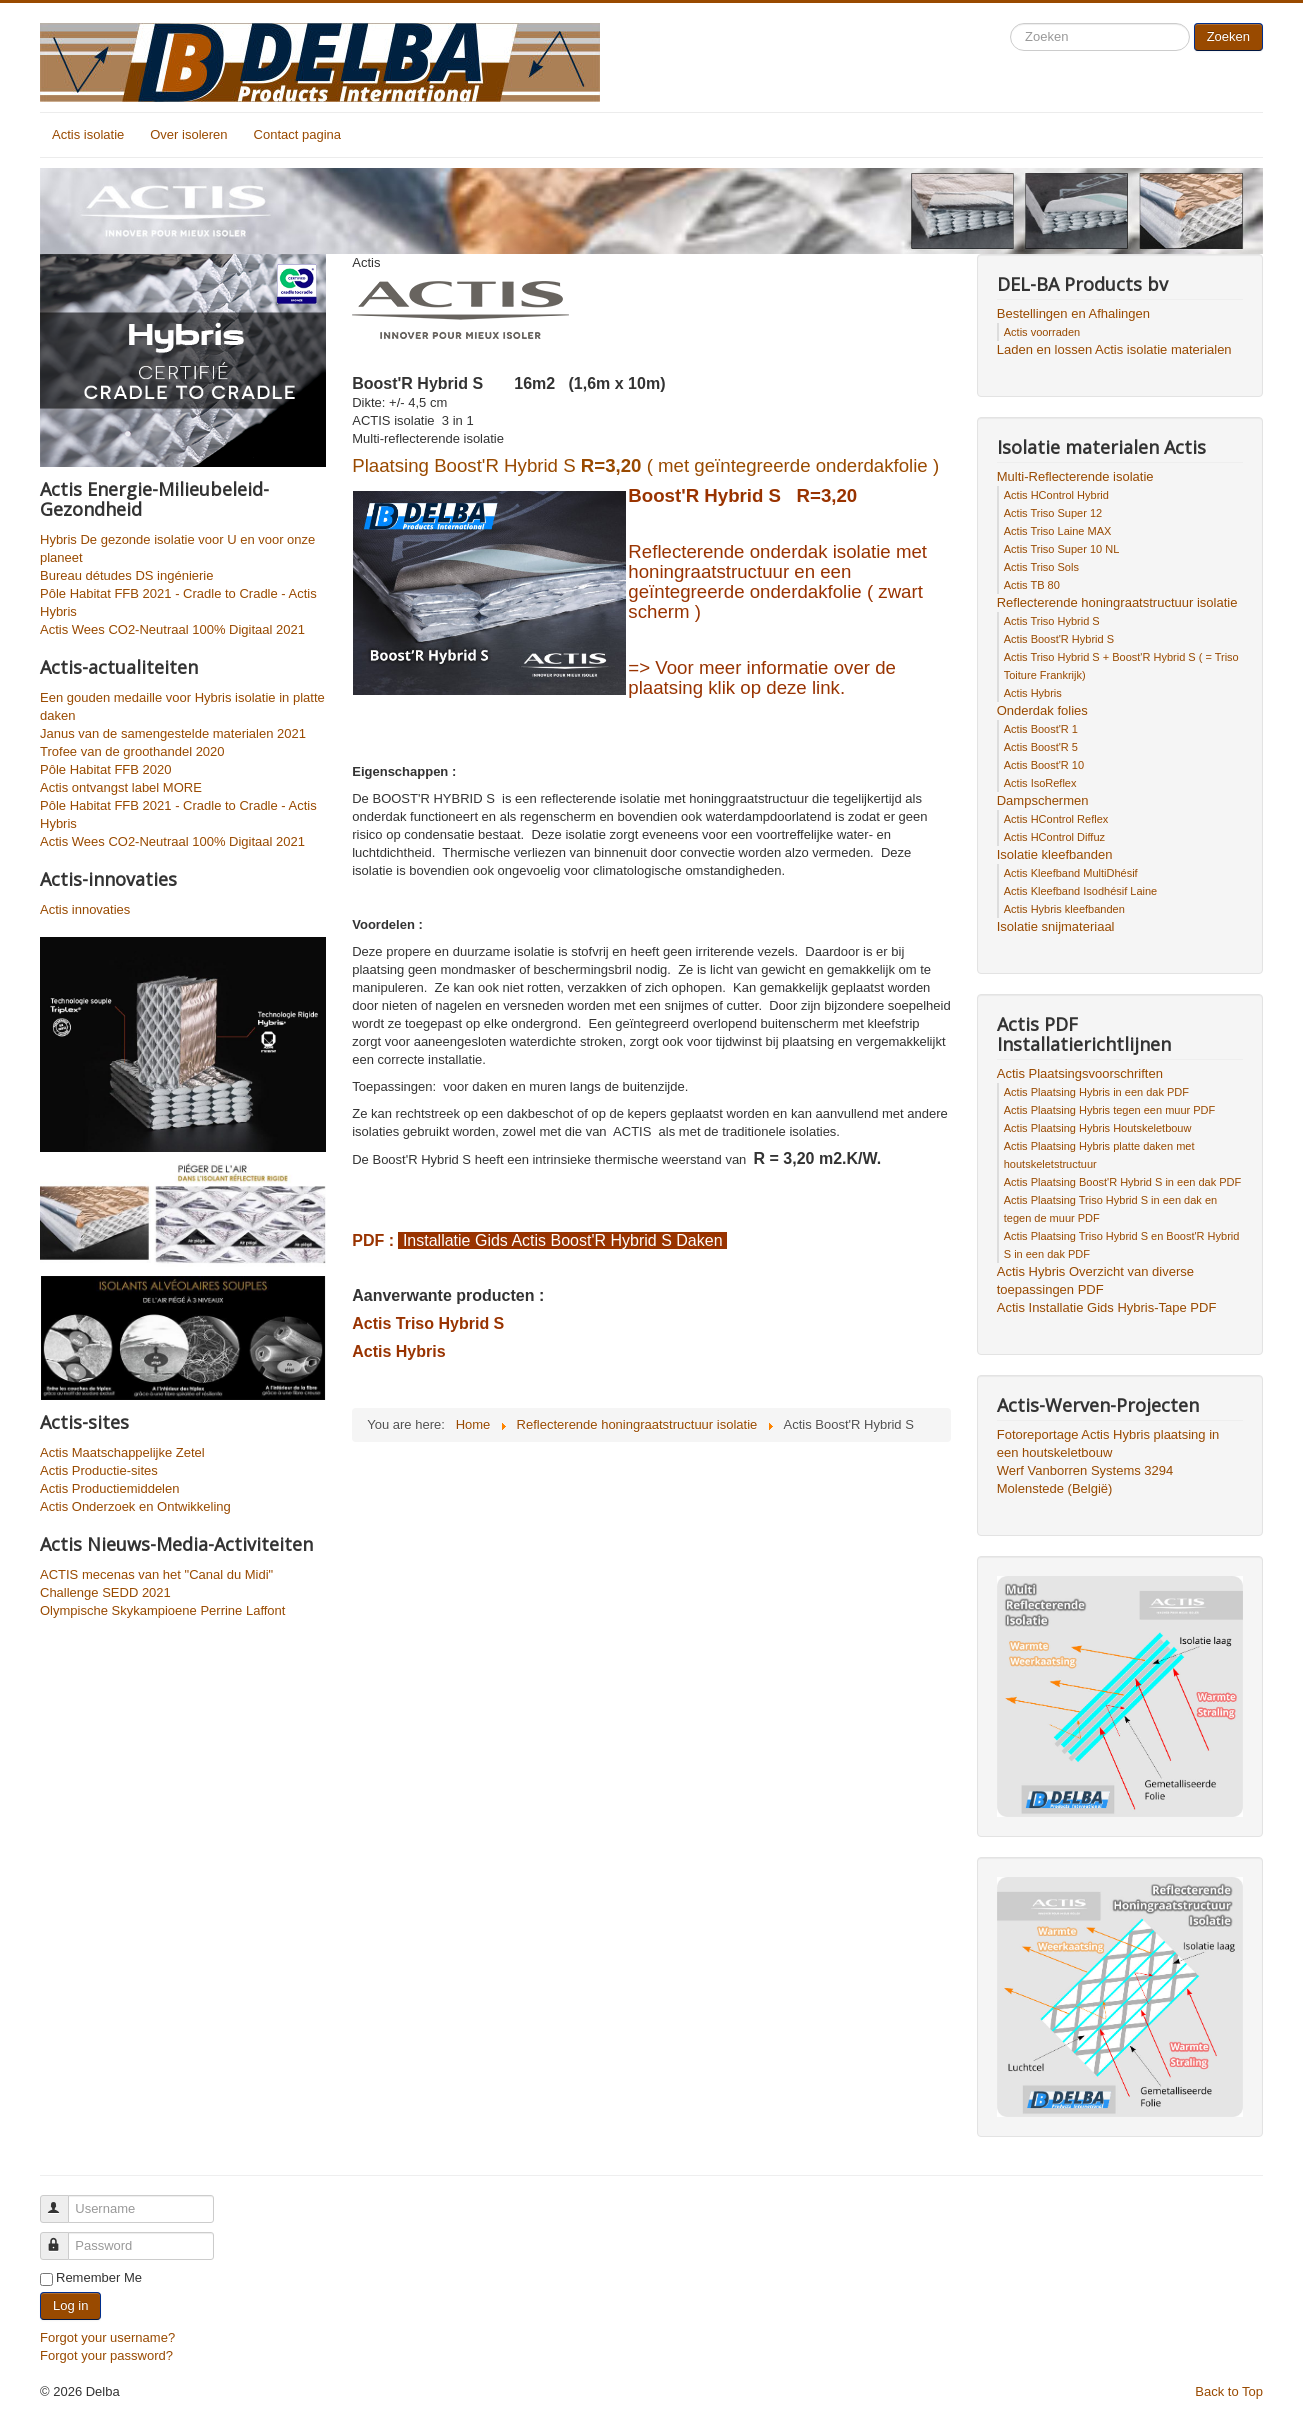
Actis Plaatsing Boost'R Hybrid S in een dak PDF (1122, 1182)
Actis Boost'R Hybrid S (1059, 639)
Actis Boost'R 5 (1041, 747)
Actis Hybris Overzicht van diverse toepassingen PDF (1095, 1280)
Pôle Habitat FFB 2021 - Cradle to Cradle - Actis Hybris (178, 602)
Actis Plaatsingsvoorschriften (1080, 1073)
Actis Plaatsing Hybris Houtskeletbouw (1098, 1128)
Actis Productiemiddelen (109, 1488)
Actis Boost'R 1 (1041, 729)
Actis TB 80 (1032, 585)
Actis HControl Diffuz (1054, 837)
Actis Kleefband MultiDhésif (1071, 873)
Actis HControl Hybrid (1056, 495)
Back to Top (1229, 2391)
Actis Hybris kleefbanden (1064, 909)
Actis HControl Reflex (1056, 819)
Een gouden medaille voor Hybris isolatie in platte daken (182, 706)
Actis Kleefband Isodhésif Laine (1081, 891)
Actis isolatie (88, 134)
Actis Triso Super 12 (1053, 513)
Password (63, 2237)
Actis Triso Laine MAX (1058, 531)
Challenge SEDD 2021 (105, 1592)
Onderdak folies (1042, 710)
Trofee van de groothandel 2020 (132, 751)
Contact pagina (297, 134)
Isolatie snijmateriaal (1056, 926)
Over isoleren (188, 134)
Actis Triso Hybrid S (428, 1323)
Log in (70, 2305)
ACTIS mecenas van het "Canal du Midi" (156, 1574)
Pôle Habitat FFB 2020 (106, 769)
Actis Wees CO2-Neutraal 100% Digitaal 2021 (172, 629)
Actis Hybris (398, 1351)
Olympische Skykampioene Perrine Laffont (162, 1610)
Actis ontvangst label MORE (121, 787)
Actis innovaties (85, 909)
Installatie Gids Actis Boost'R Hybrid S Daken (562, 1240)
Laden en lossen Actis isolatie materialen (1114, 349)
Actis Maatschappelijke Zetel (122, 1452)
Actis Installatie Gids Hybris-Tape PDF (1107, 1307)
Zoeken (1228, 36)
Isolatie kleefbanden (1055, 854)
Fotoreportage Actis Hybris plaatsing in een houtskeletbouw (1108, 1443)
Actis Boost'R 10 (1044, 765)
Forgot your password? (106, 2355)
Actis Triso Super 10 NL (1062, 549)
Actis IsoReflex (1040, 783)
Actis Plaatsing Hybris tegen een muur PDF (1110, 1110)
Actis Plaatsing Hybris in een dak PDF (1096, 1092)
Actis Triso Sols (1041, 567)
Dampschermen (1043, 800)
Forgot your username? (107, 2337)
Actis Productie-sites (99, 1470)
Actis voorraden (1042, 332)
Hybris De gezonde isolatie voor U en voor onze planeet (177, 548)
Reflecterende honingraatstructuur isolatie (1117, 602)
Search (1010, 23)
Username (63, 2200)
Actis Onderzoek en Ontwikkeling (135, 1506)
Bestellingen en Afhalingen (1073, 313)
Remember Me (99, 2277)
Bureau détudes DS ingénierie (126, 575)
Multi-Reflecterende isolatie (1075, 476)
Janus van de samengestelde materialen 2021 (173, 733)
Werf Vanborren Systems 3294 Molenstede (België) (1085, 1479)
